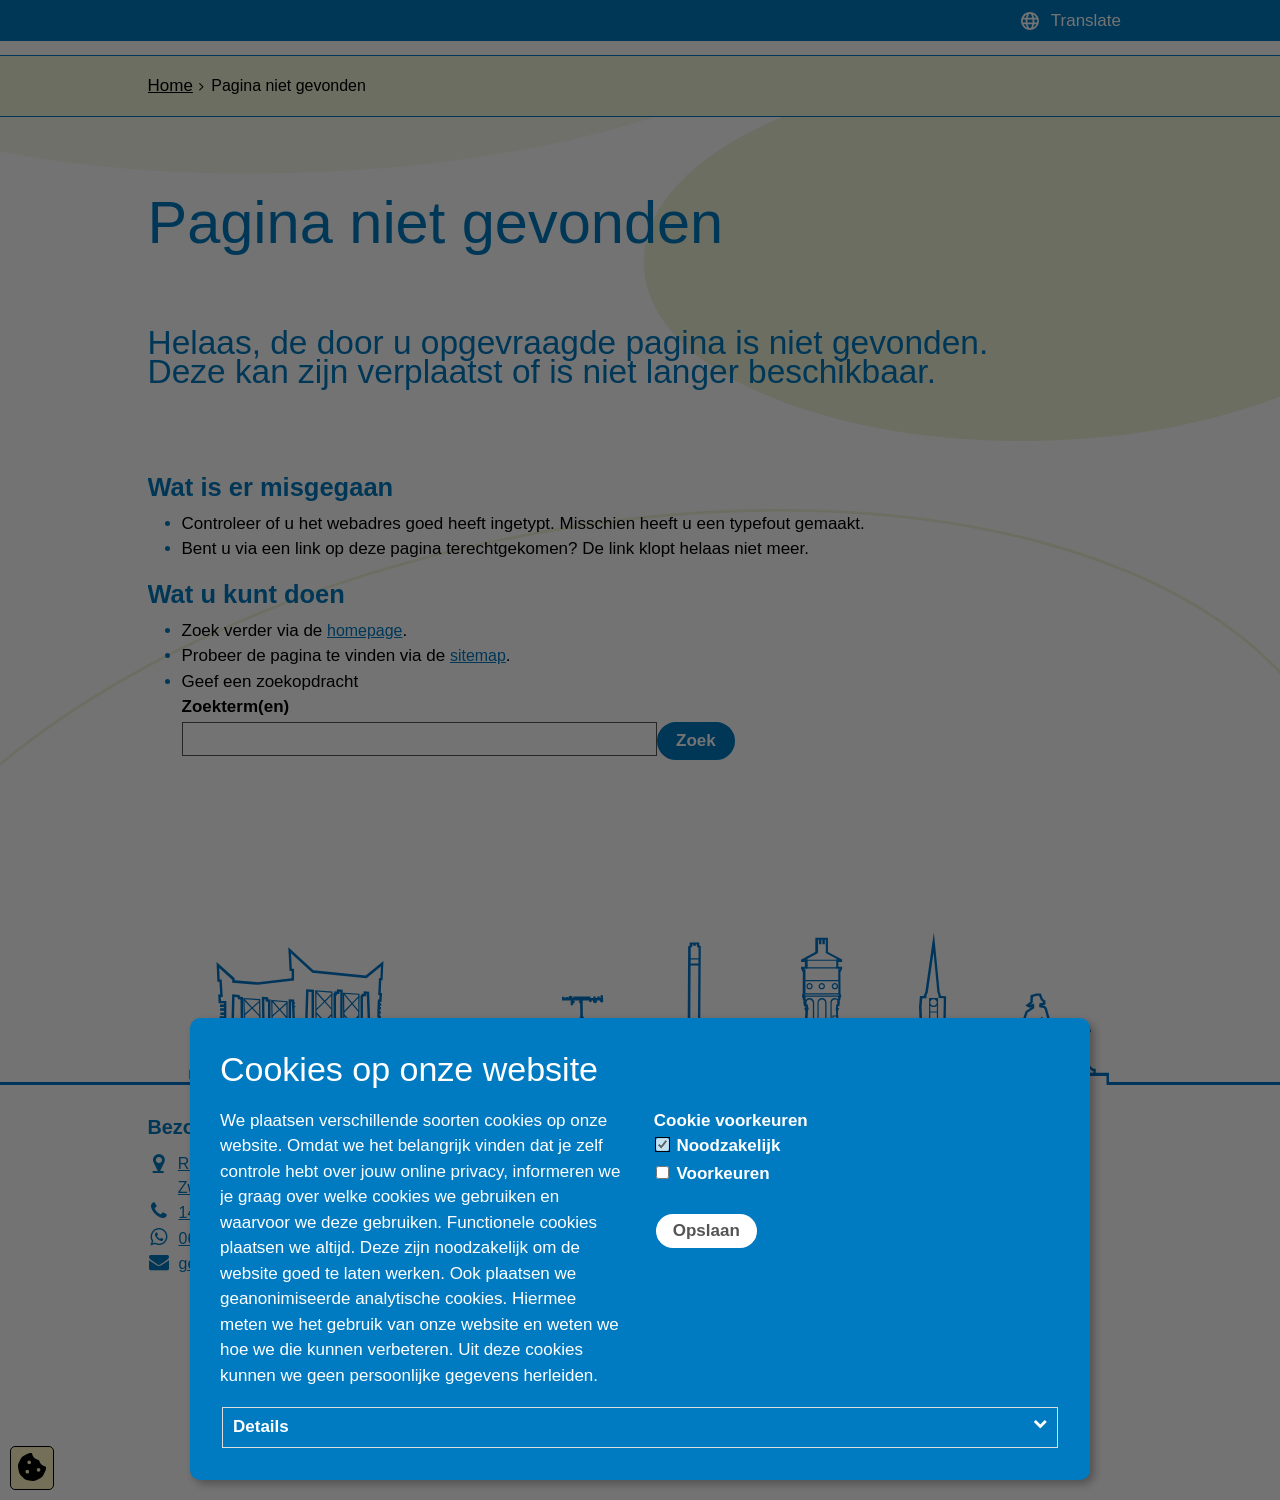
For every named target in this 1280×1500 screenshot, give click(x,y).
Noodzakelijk (718, 1145)
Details (261, 1426)
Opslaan (706, 1230)
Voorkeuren (713, 1173)
